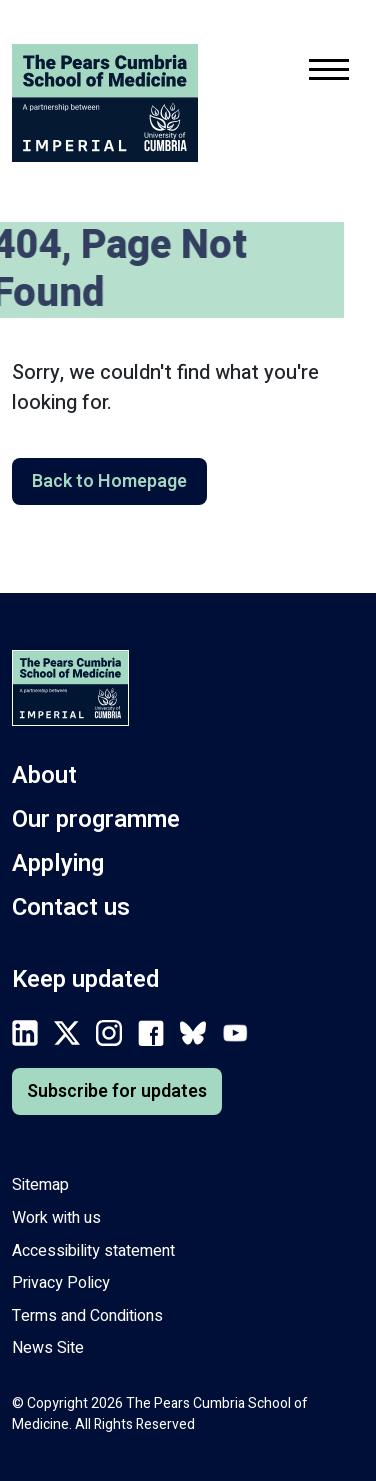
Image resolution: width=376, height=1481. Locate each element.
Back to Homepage (109, 481)
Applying (58, 863)
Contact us (71, 907)
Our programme (96, 819)
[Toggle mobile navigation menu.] (329, 73)
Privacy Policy (61, 1283)
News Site (48, 1348)
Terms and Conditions (87, 1316)
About (44, 775)
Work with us (56, 1218)
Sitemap (40, 1185)
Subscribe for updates (117, 1091)
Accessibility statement (93, 1251)
